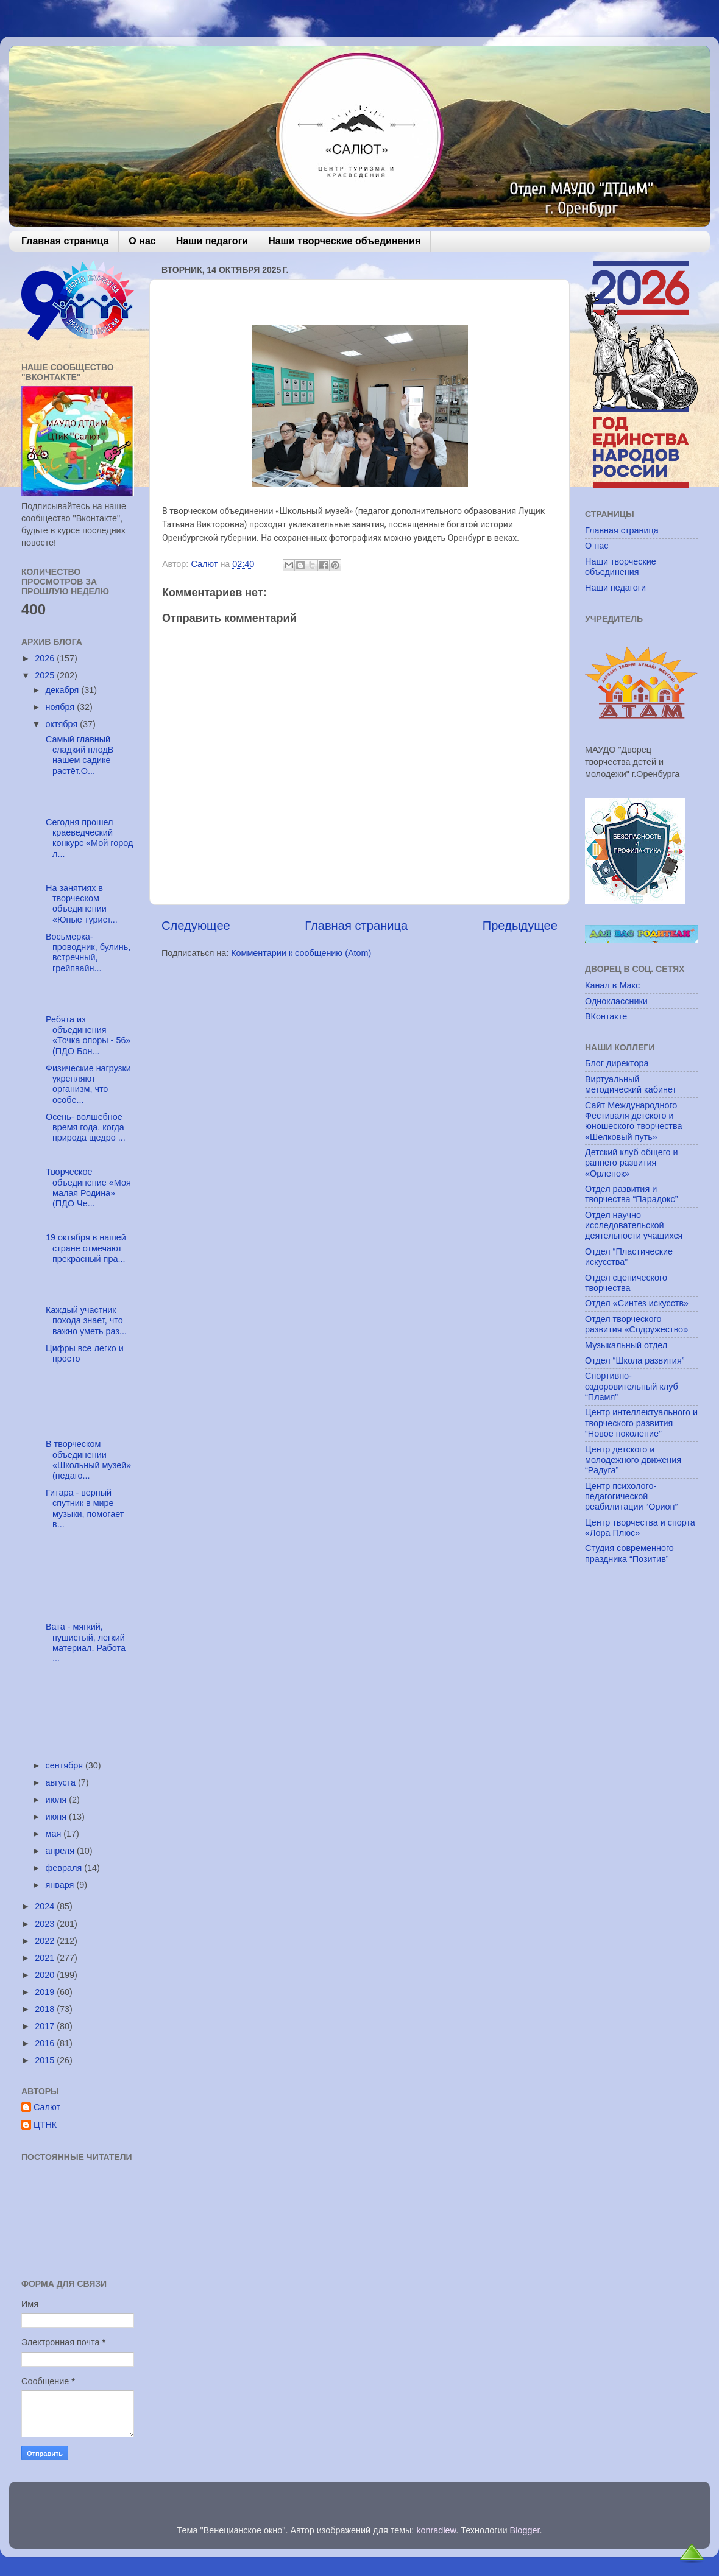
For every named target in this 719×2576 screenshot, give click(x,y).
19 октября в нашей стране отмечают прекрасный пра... (84, 1248)
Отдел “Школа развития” (635, 1360)
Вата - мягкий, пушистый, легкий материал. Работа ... (84, 1642)
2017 (46, 2026)
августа (62, 1782)
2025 (46, 675)
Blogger (525, 2530)
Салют (47, 2107)
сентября (65, 1765)
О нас (142, 241)
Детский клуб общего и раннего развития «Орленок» (631, 1162)
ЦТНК (45, 2125)
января (61, 1885)
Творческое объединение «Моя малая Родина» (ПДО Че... (87, 1187)
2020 (46, 1975)
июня (57, 1816)
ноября (61, 707)
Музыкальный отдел (626, 1345)
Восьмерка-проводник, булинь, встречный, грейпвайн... (86, 952)
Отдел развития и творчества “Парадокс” (631, 1194)
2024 (46, 1906)
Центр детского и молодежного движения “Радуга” (633, 1460)
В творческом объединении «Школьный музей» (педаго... (87, 1459)
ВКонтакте (606, 1016)
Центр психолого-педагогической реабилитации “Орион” (631, 1496)
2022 (46, 1941)
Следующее (195, 925)
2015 (46, 2060)
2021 (46, 1958)
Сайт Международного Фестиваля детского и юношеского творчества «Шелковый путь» (633, 1121)
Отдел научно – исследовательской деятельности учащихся (633, 1225)
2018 (46, 2009)
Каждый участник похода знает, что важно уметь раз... (85, 1320)
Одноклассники (616, 1001)
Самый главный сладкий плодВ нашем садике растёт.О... (78, 755)
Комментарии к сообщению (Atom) (301, 953)
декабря (64, 690)
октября (63, 724)
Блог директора (616, 1063)
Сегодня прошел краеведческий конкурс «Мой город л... (88, 838)
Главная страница (64, 241)
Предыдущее (520, 925)
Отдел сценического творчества (626, 1283)
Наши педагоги (212, 241)
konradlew (436, 2530)
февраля (65, 1868)
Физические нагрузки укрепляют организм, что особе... (87, 1084)
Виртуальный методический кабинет (630, 1084)
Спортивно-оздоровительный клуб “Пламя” (631, 1386)
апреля (61, 1851)
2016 (46, 2043)
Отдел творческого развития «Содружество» (636, 1324)
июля (57, 1799)
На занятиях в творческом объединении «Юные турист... (80, 903)
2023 (46, 1924)
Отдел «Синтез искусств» (637, 1303)
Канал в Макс (612, 985)
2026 (46, 658)
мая (55, 1834)
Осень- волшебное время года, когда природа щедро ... (84, 1127)
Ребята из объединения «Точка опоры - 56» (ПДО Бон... (86, 1035)
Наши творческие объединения (344, 241)
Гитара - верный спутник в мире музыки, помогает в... (83, 1508)
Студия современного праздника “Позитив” (629, 1553)
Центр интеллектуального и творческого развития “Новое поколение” (641, 1422)
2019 (46, 1992)
